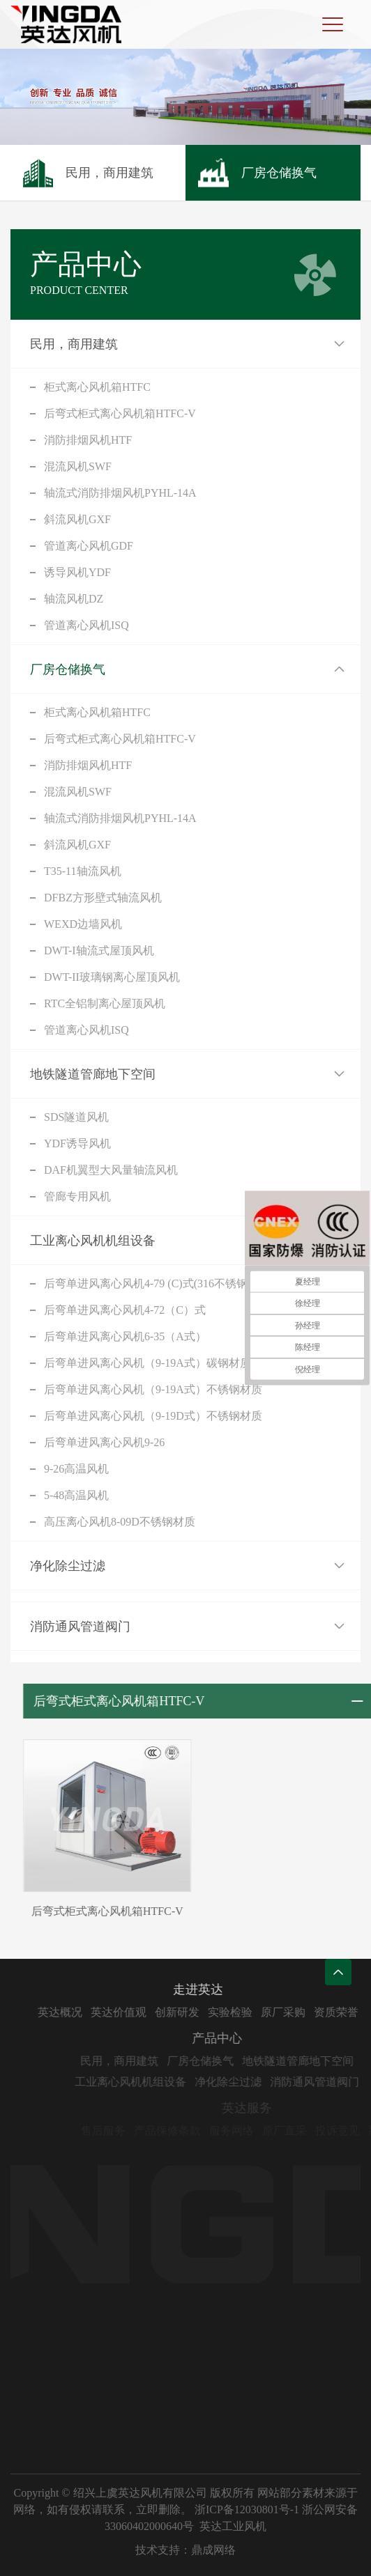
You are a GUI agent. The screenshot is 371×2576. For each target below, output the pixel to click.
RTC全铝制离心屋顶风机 (104, 1003)
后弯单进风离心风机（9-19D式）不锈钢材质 (153, 1416)
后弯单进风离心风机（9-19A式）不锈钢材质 (153, 1389)
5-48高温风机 (76, 1495)
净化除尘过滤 (67, 1566)
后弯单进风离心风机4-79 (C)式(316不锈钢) (147, 1283)
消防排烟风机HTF (88, 440)
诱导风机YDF (77, 572)
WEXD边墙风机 (83, 924)
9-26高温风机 (76, 1469)
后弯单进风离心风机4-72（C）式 (125, 1310)
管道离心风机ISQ (86, 625)
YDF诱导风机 (77, 1143)
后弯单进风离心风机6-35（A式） (125, 1336)
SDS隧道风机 (76, 1117)
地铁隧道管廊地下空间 (93, 1074)
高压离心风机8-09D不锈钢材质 (119, 1522)
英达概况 (83, 2012)
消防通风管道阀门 (80, 1627)
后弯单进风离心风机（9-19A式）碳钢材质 (147, 1363)
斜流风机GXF (77, 519)
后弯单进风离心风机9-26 (104, 1442)
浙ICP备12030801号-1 (247, 2509)
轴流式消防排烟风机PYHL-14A (120, 493)
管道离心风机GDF (88, 546)
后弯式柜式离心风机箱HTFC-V (120, 413)
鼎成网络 (213, 2550)
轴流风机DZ (73, 599)
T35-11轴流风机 (82, 871)
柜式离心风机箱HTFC (97, 387)
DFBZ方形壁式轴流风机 (103, 897)
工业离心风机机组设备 (93, 1241)
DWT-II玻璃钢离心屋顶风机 (112, 977)
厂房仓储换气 (67, 669)
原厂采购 (307, 2012)
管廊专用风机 (77, 1196)
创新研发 (201, 2012)
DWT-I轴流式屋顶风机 (99, 950)
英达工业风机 (232, 2526)
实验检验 (254, 2012)
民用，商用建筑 (74, 344)
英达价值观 (142, 2012)
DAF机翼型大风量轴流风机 (111, 1170)
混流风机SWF (78, 466)
